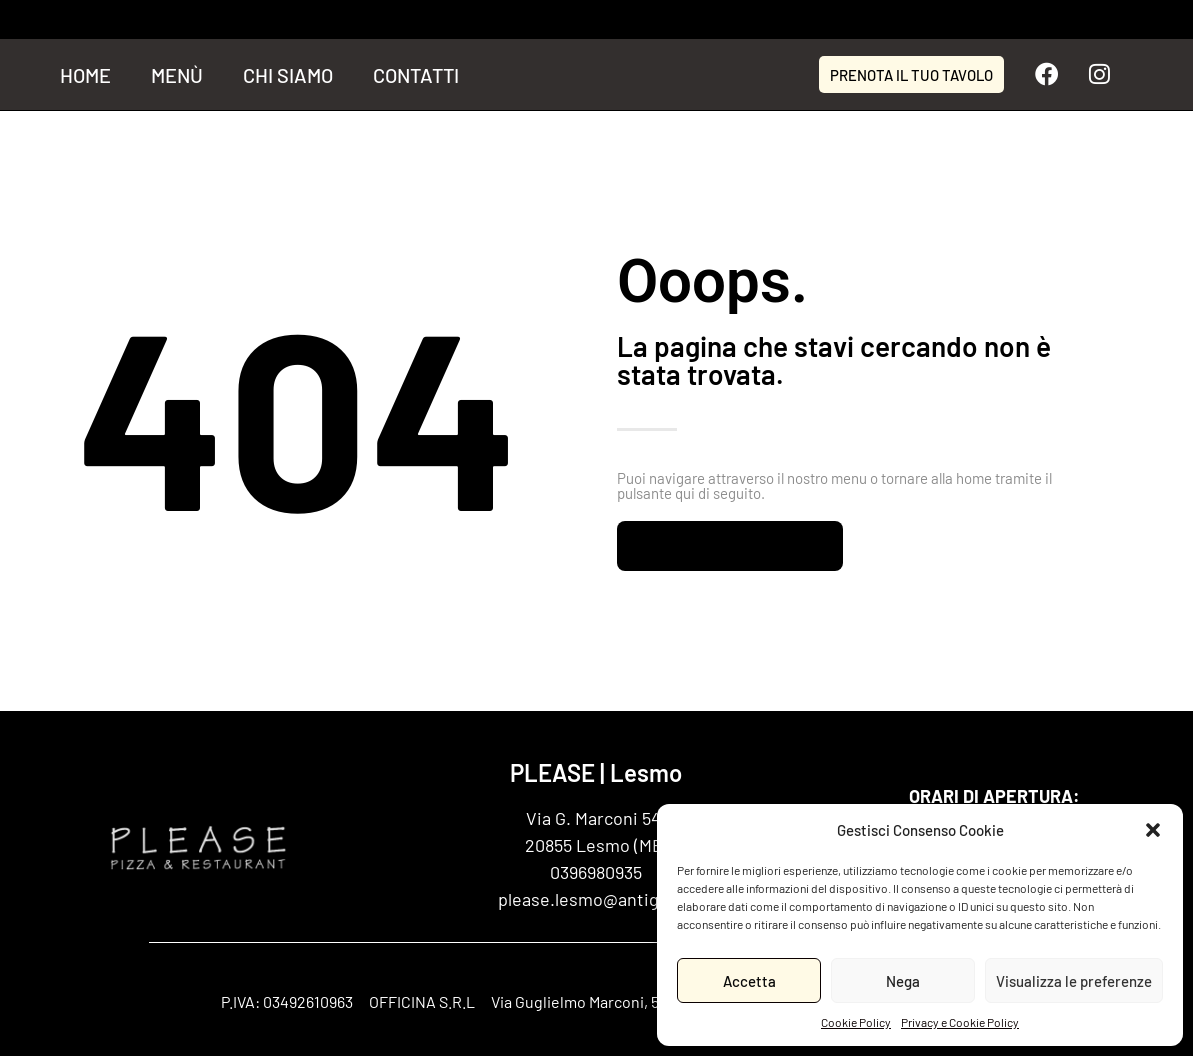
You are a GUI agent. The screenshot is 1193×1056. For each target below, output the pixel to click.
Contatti (416, 75)
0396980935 (596, 872)
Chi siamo (288, 75)
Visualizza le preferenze (1074, 981)
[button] (1153, 830)
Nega (903, 981)
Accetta (749, 981)
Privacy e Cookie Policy (960, 1022)
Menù (177, 75)
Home (85, 75)
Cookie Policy (856, 1022)
